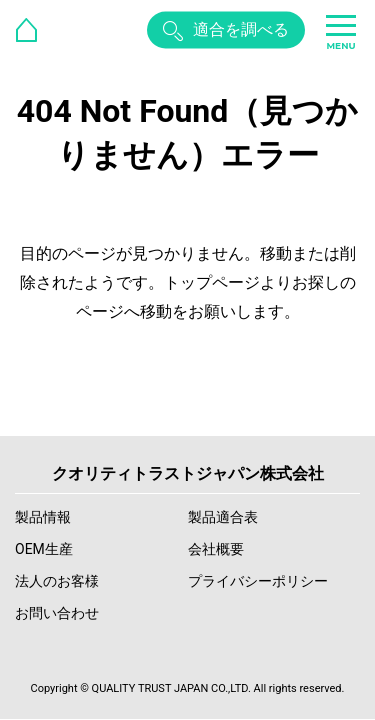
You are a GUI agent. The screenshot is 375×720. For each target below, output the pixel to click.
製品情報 (43, 517)
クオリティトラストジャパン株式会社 (188, 473)
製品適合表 (223, 517)
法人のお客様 (57, 581)
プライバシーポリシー (258, 581)
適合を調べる (241, 29)
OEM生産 (44, 549)
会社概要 (216, 549)
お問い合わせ (57, 613)
